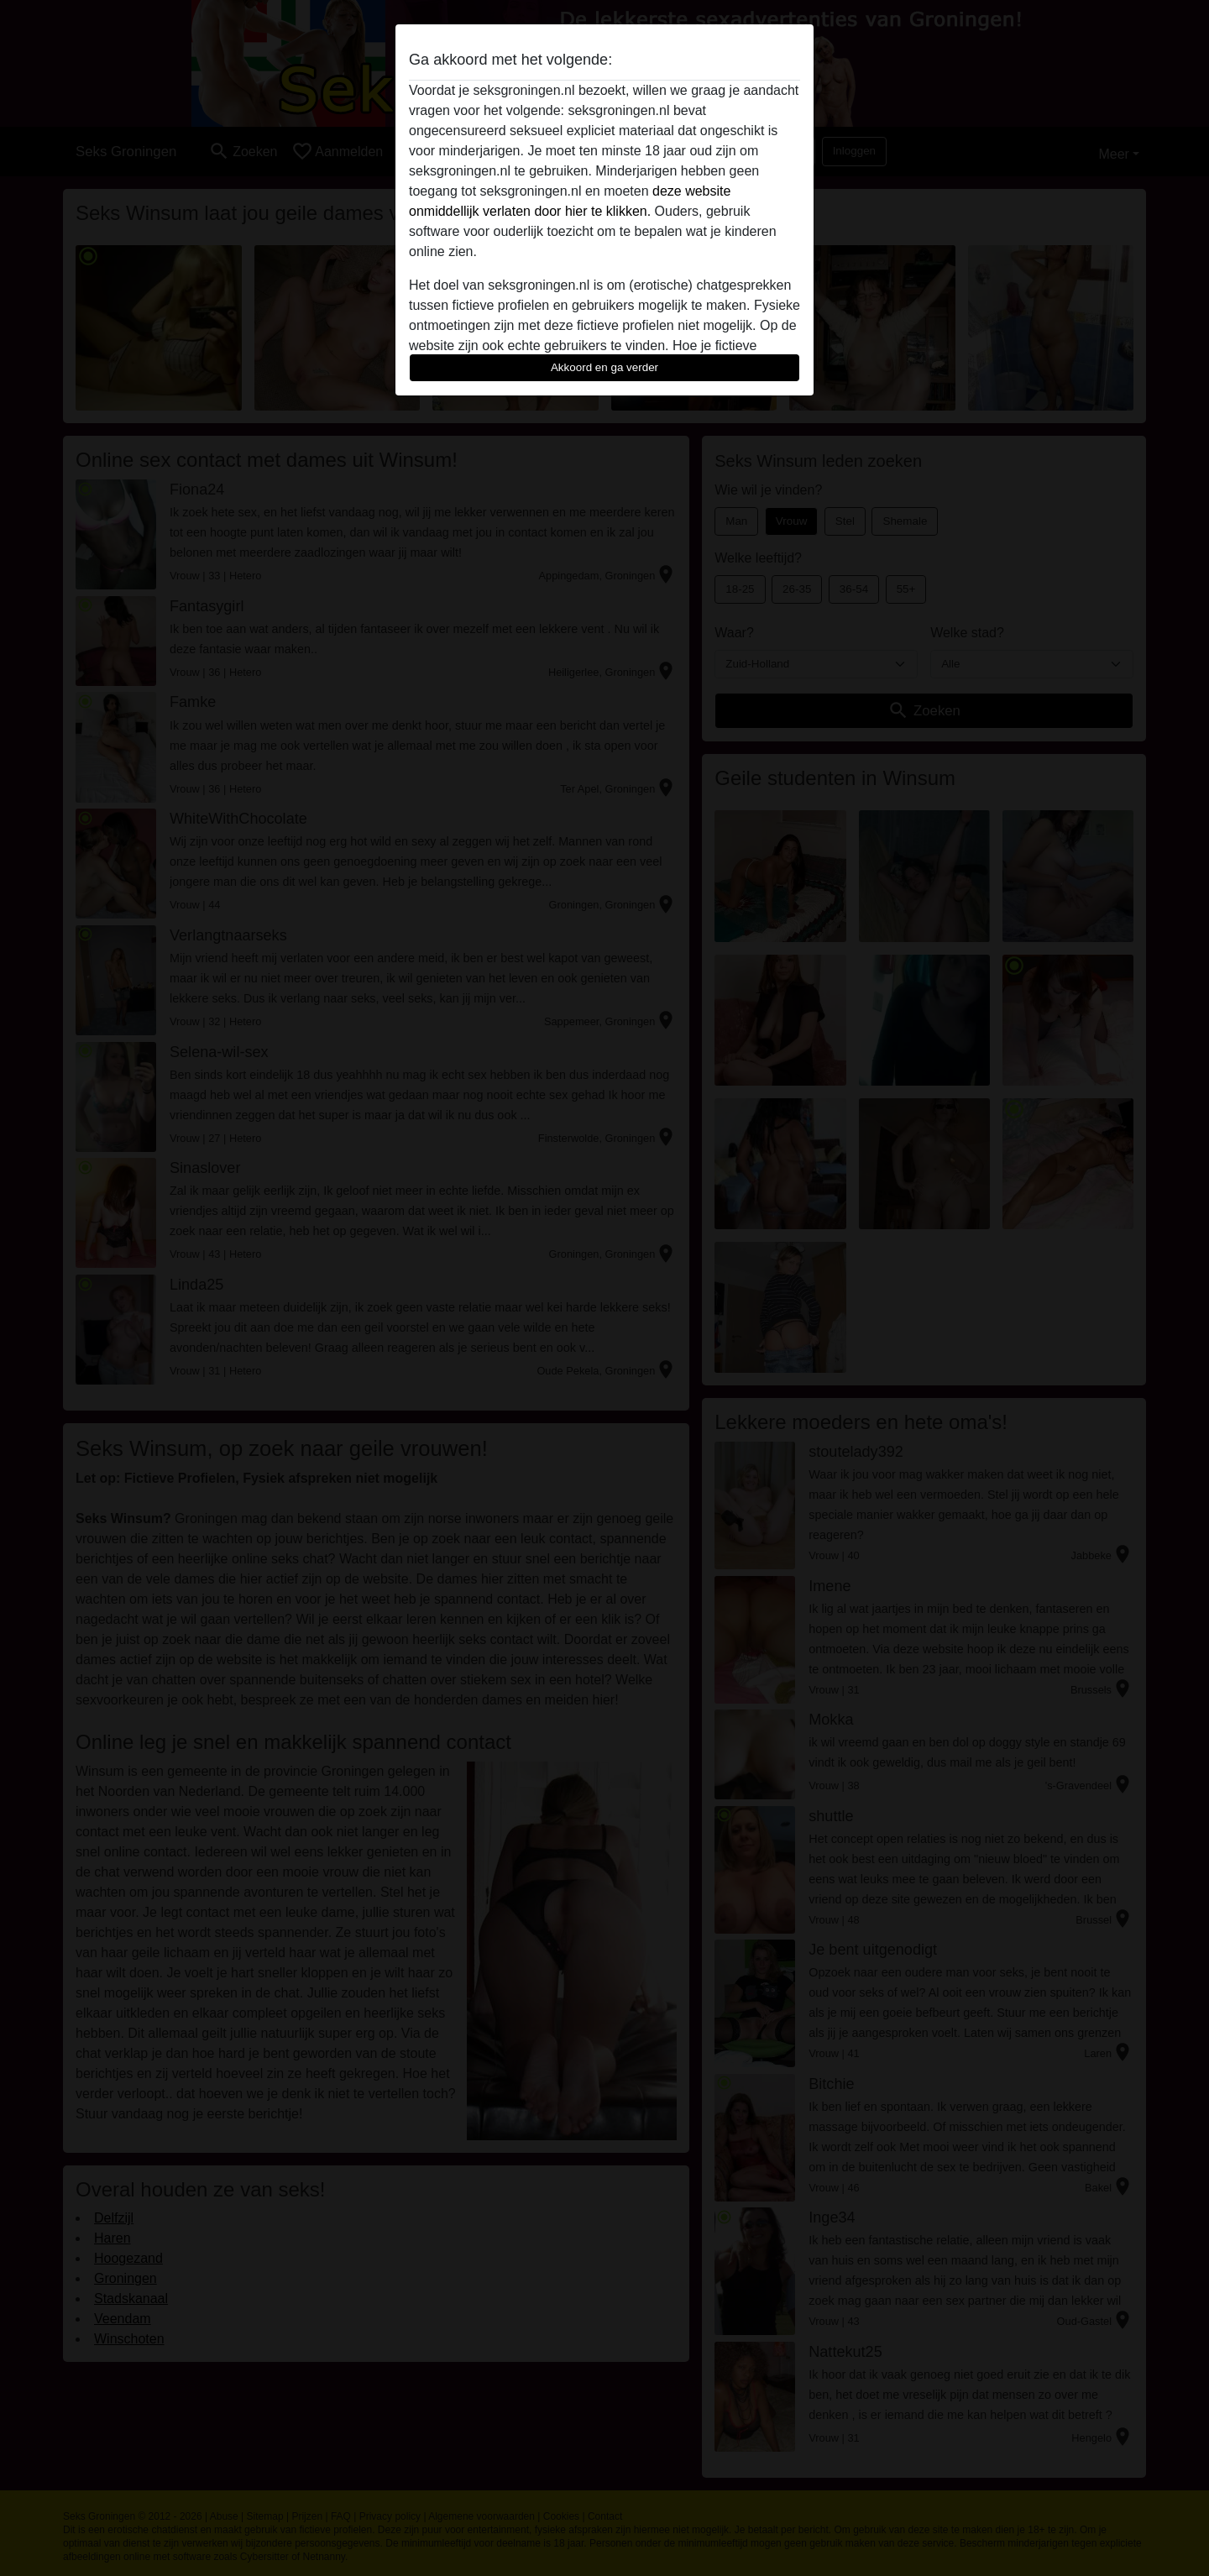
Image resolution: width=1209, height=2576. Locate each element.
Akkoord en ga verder (604, 367)
